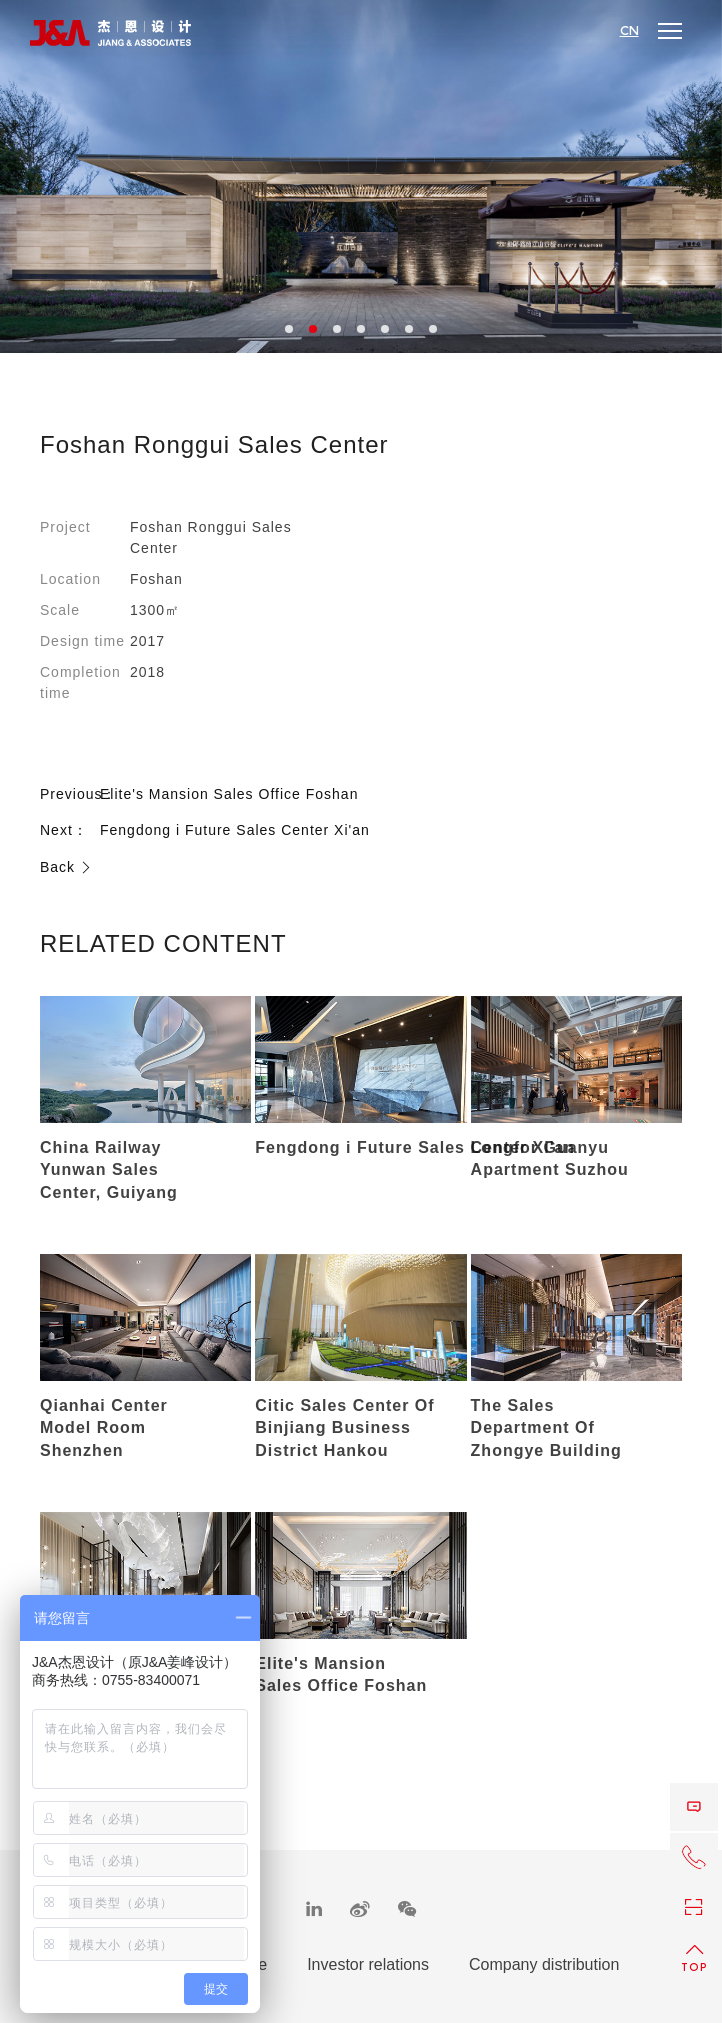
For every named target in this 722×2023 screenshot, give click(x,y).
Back (66, 867)
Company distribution (544, 1965)
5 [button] (385, 329)
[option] (361, 176)
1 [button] (289, 329)
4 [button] (361, 329)
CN (629, 31)
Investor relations (368, 1965)
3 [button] (337, 329)
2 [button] (313, 329)
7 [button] (433, 329)
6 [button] (409, 329)
